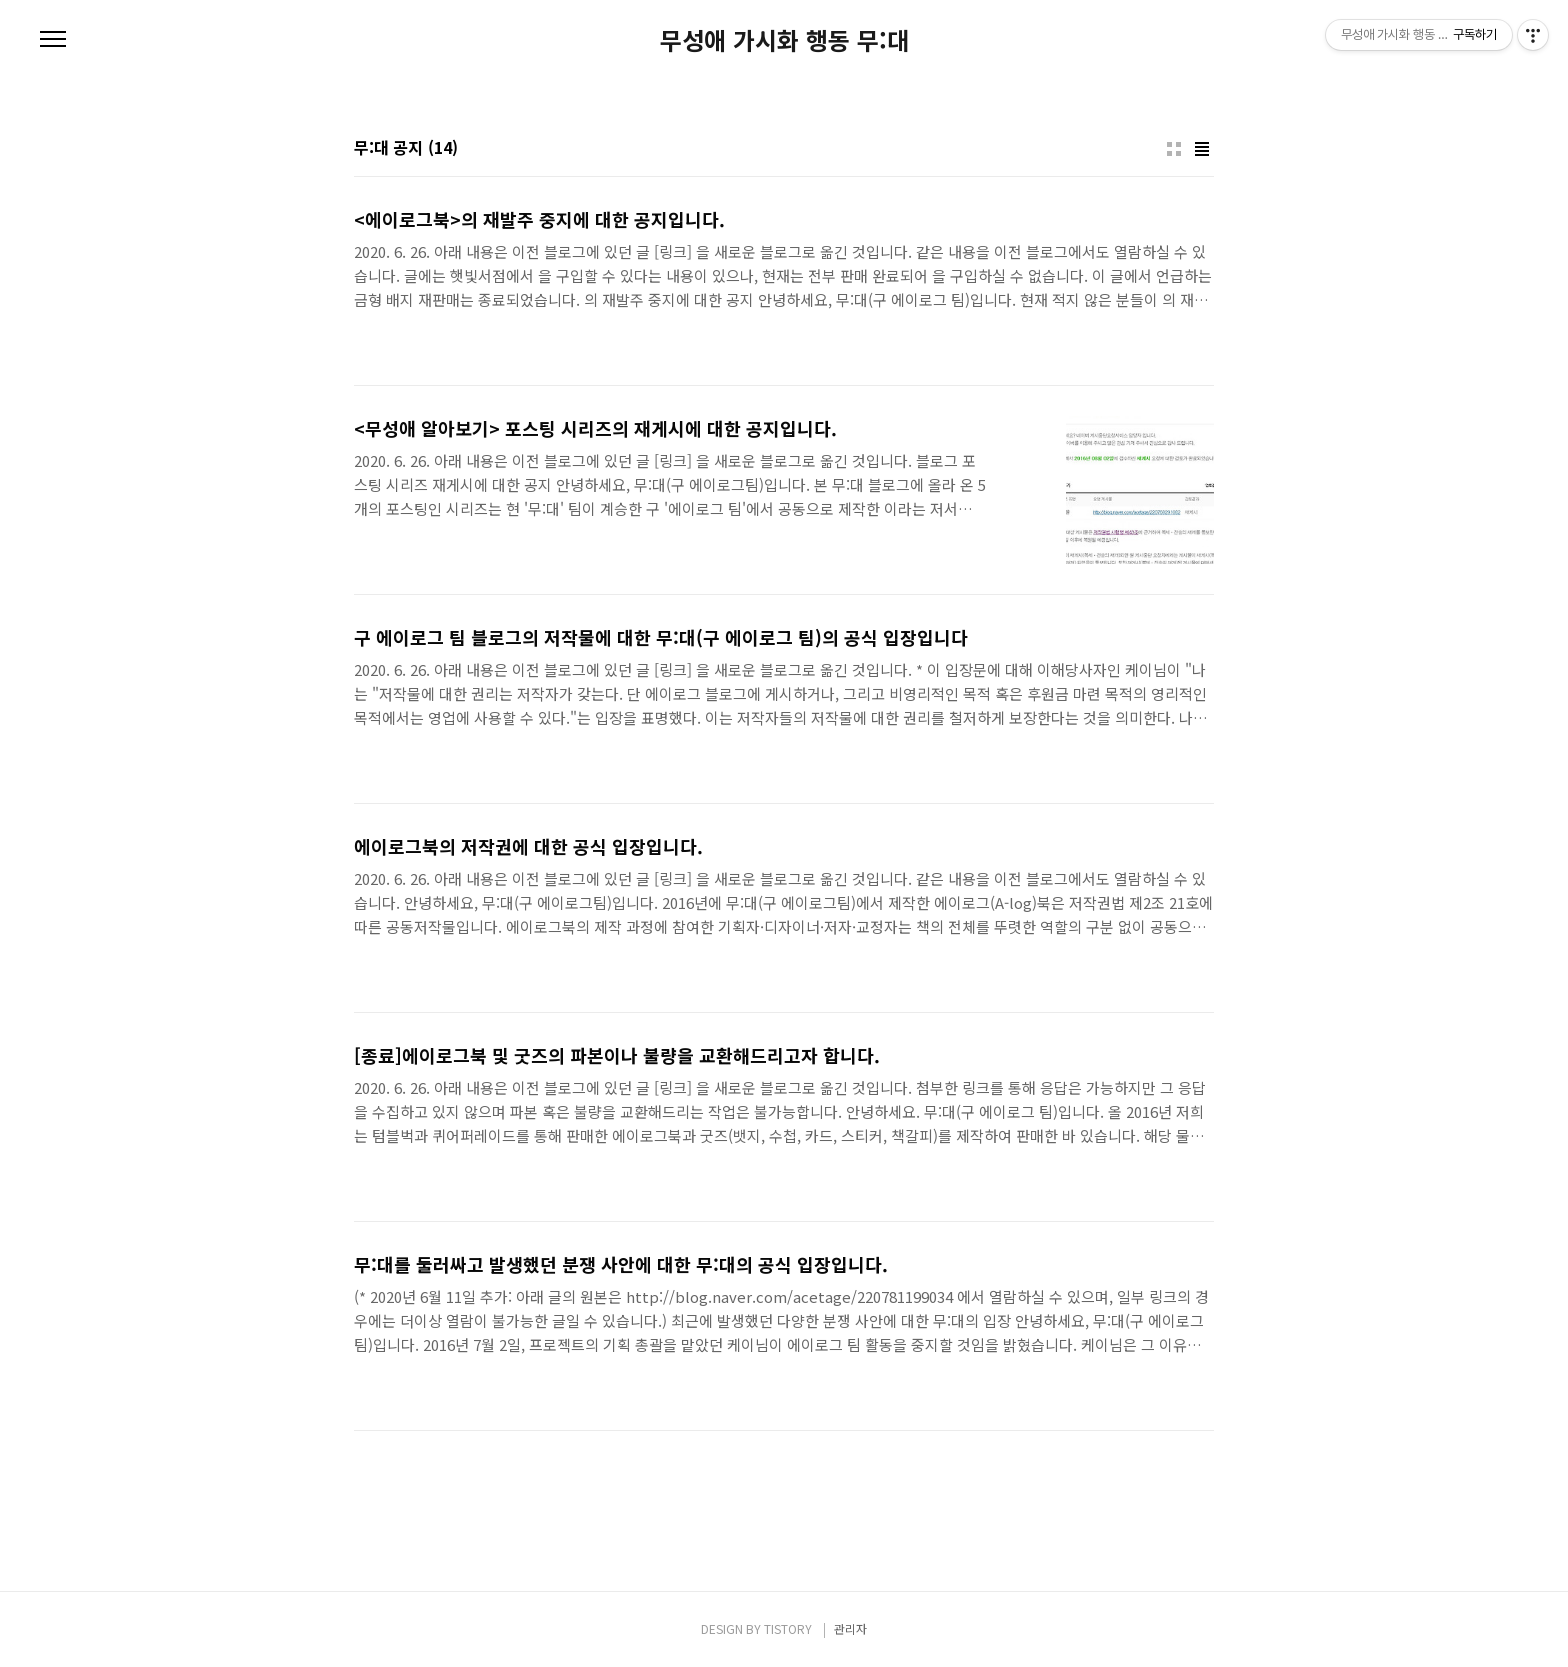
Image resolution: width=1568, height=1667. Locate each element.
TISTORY (788, 1628)
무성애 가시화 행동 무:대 (784, 40)
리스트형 (1202, 149)
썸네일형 (1174, 149)
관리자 (850, 1628)
